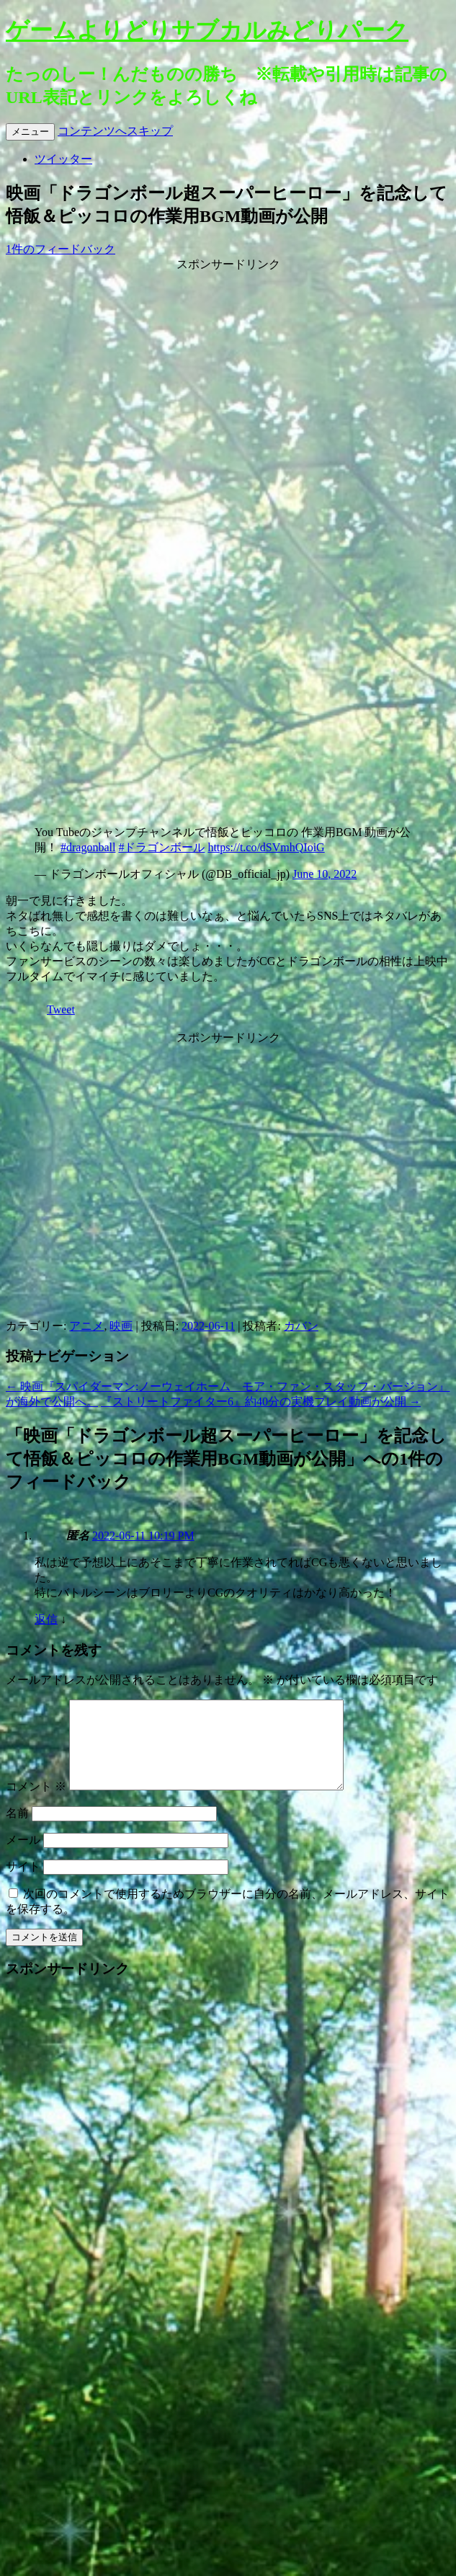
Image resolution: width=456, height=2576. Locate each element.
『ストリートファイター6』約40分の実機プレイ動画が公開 (261, 1401)
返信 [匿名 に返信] (46, 1619)
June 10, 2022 (324, 874)
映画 (121, 1326)
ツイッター (63, 159)
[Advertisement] (225, 407)
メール (23, 1857)
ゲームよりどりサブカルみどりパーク (207, 30)
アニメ (86, 1326)
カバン (301, 1326)
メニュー (30, 131)
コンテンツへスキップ (115, 131)
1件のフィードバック (60, 249)
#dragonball (88, 847)
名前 (17, 1830)
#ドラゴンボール (161, 847)
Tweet (61, 1009)
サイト (23, 1884)
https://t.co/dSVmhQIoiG (265, 847)
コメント (36, 1804)
